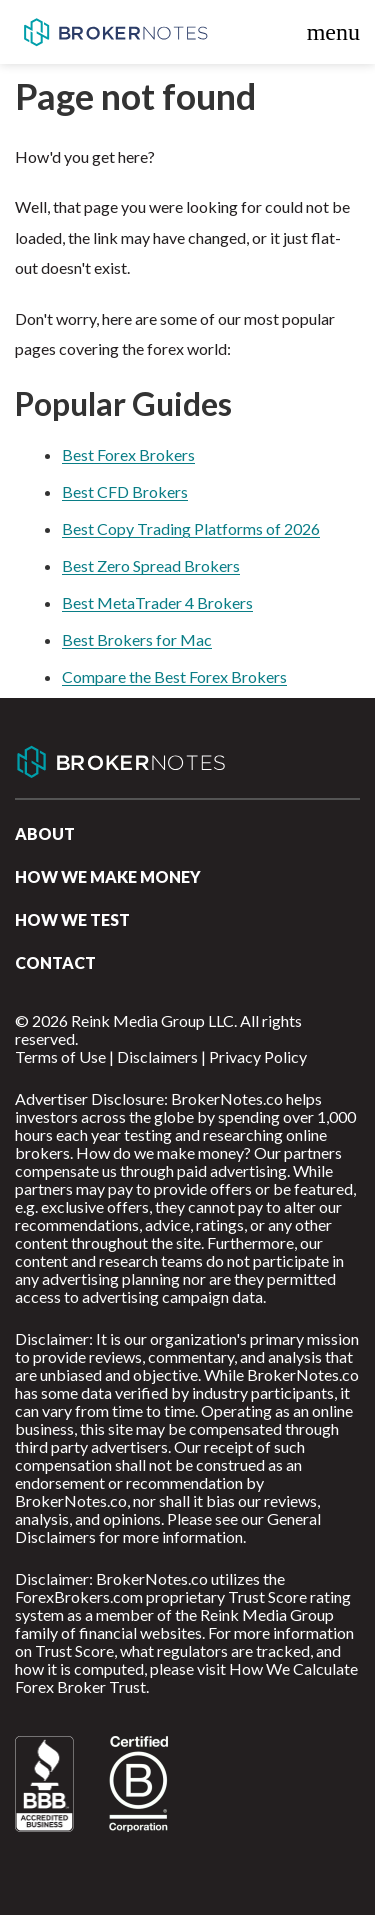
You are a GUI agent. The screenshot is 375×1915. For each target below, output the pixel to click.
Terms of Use (60, 1056)
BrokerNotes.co (115, 32)
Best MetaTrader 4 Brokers (157, 602)
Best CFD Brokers (125, 491)
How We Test (72, 919)
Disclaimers (157, 1056)
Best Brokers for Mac (137, 639)
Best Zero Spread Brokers (151, 565)
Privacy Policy (258, 1056)
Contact (55, 962)
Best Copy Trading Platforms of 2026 (191, 528)
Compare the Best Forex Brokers (174, 676)
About (45, 833)
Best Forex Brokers (128, 454)
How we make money (108, 876)
